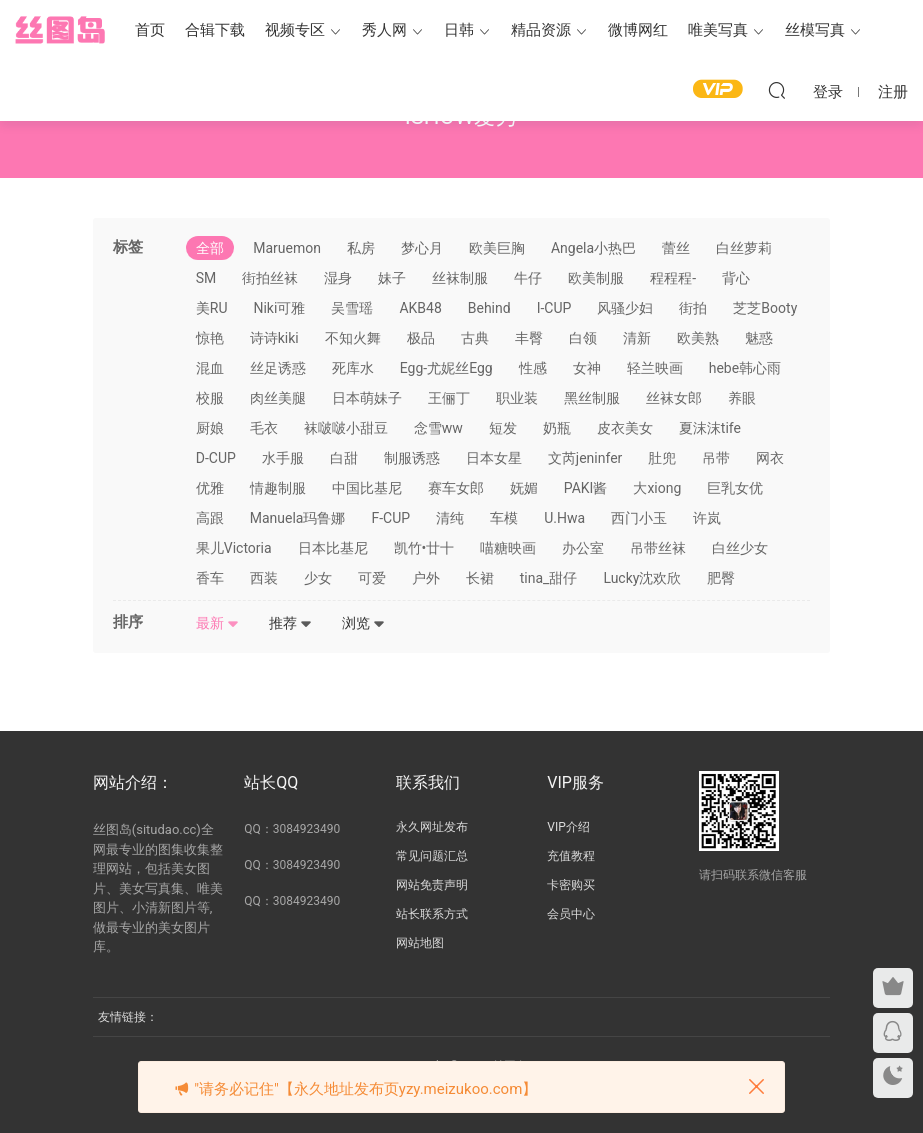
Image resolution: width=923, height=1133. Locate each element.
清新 (637, 338)
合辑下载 (215, 30)
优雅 (210, 488)
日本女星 (494, 458)
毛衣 (264, 428)
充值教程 (571, 856)
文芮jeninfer (585, 458)
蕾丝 (676, 248)
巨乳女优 (735, 488)
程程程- (673, 278)
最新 (217, 623)
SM (206, 278)
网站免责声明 (432, 885)
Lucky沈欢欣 (642, 578)
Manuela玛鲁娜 (298, 518)
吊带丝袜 (658, 548)
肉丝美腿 (278, 398)
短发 (503, 428)
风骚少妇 (625, 308)
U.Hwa (564, 518)
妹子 (392, 278)
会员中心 (571, 914)
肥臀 (721, 578)
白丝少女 (740, 548)
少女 (318, 578)
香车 (210, 578)
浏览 (363, 623)
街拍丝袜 (270, 278)
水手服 (283, 458)
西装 (264, 578)
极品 (421, 338)
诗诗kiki (274, 338)
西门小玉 (639, 518)
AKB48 (420, 308)
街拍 (693, 308)
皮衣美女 (625, 428)
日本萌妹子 (367, 398)
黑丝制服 (592, 398)
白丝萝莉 (744, 248)
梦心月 (422, 248)
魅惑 (759, 338)
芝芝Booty (765, 308)
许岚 (707, 518)
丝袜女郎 (674, 398)
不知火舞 (353, 338)
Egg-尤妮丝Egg (446, 368)
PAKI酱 (586, 488)
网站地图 (420, 943)
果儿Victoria (234, 548)
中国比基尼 (367, 488)
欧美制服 (596, 278)
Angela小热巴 (593, 248)
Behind (489, 308)
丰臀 (529, 338)
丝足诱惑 (278, 368)
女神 (587, 368)
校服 (210, 398)
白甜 (344, 458)
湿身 (338, 278)
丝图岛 (60, 30)
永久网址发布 (432, 827)
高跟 (210, 518)
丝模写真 (815, 30)
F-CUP (390, 518)
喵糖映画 (508, 548)
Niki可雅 (279, 308)
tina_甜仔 (549, 578)
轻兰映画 (655, 368)
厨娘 (210, 428)
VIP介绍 (568, 827)
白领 (583, 338)
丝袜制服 (460, 278)
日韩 (459, 30)
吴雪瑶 (352, 308)
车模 (504, 518)
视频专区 (295, 30)
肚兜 (662, 458)
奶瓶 (557, 428)
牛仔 (528, 278)
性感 (533, 368)
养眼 (742, 398)
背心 (736, 278)
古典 (475, 338)
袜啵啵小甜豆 (346, 428)
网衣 (770, 458)
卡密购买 (571, 885)
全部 (210, 248)
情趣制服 (278, 488)
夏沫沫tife (710, 428)
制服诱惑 (412, 458)
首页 (150, 30)
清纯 (450, 518)
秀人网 (384, 30)
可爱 (372, 578)
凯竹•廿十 (424, 548)
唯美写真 (718, 30)
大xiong (657, 488)
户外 (426, 578)
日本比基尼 (333, 548)
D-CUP (216, 458)
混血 (210, 368)
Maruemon (287, 248)
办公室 (583, 548)
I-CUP (554, 308)
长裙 (480, 578)
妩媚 (524, 488)
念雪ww (438, 428)
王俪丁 (449, 398)
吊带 (716, 458)
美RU (212, 308)
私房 (361, 248)
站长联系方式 (432, 914)
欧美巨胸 (497, 248)
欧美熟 (698, 338)
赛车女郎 (456, 488)
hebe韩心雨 (745, 368)
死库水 (353, 368)
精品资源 (541, 30)
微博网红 (638, 30)
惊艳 (210, 338)
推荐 (290, 623)
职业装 (517, 398)
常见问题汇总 (432, 856)
